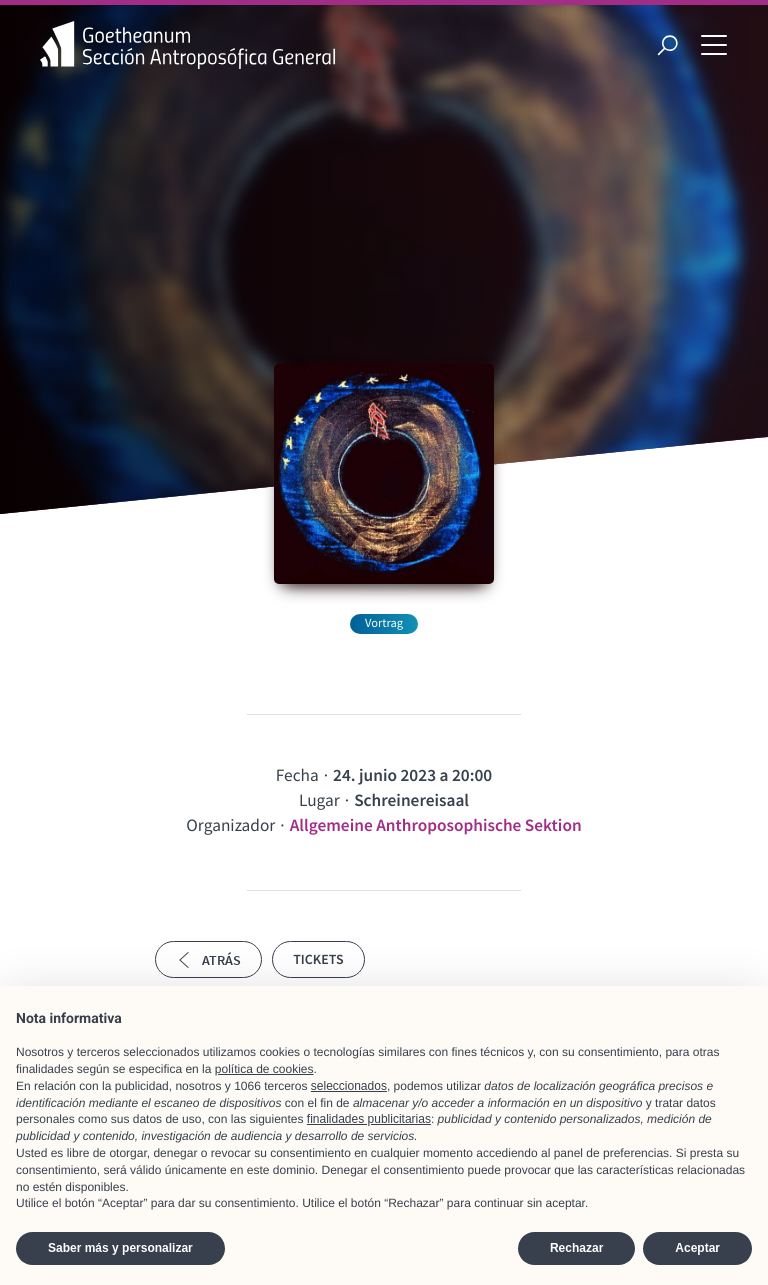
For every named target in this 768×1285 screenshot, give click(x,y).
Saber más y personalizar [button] (120, 1248)
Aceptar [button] (697, 1248)
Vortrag (384, 623)
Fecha (297, 775)
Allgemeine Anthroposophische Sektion (436, 825)
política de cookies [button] (264, 1069)
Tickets (318, 959)
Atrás (208, 960)
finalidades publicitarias (369, 1119)
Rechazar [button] (576, 1248)
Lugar (319, 800)
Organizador (230, 825)
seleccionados (349, 1086)
